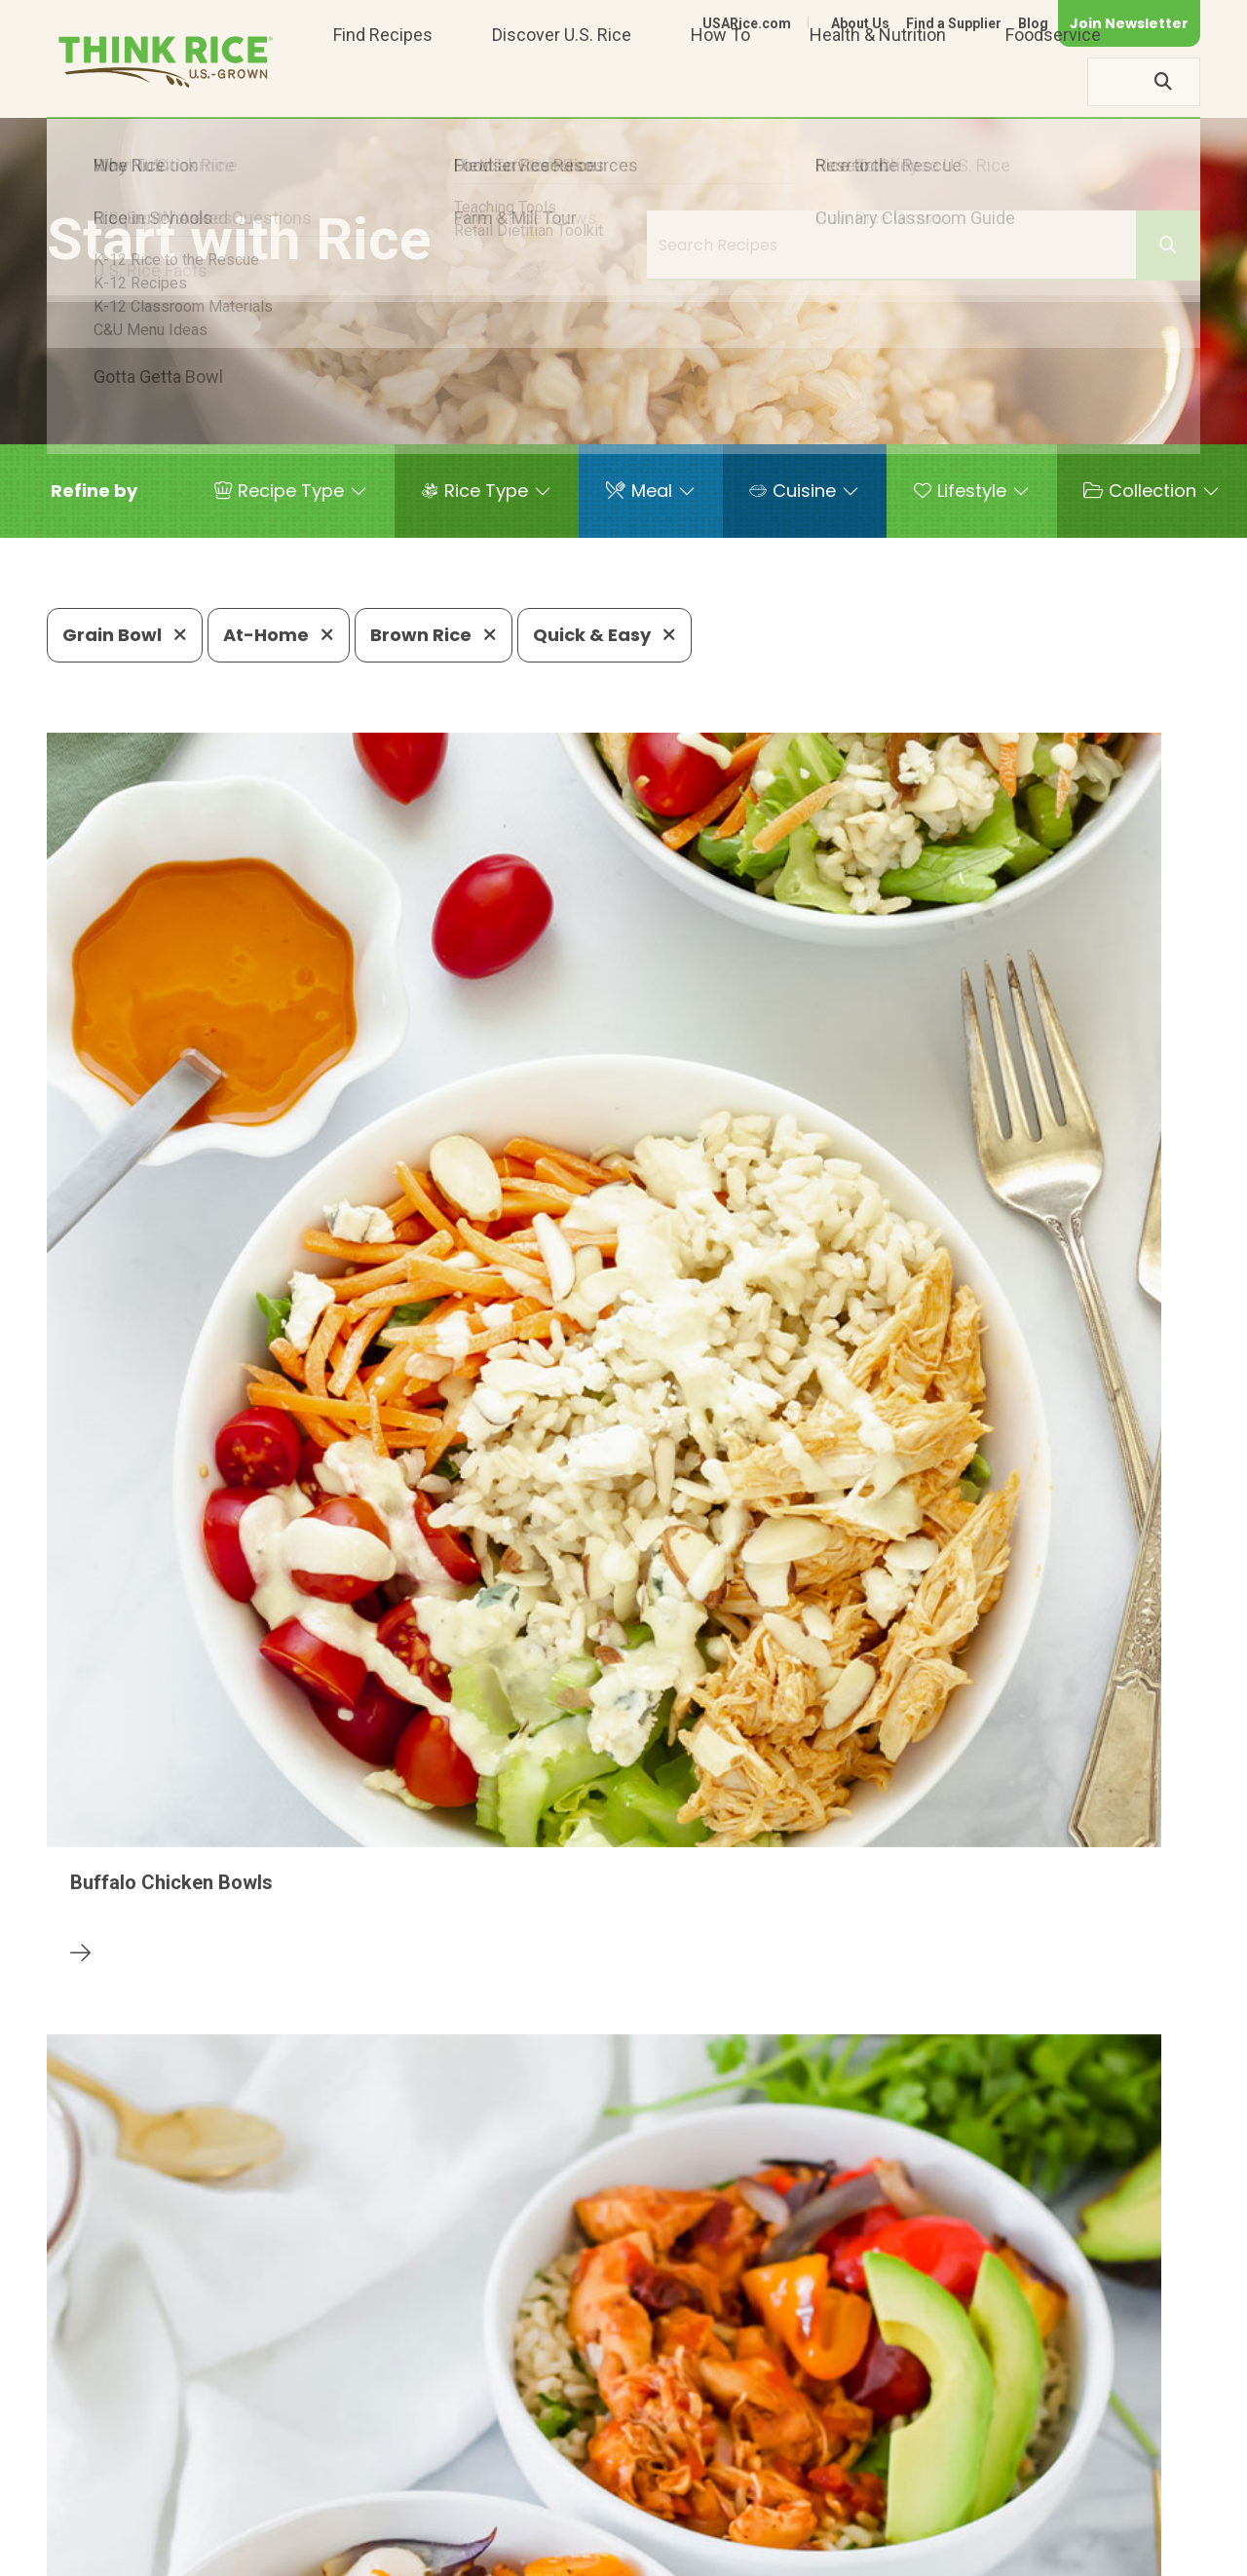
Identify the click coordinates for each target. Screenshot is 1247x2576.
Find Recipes (383, 81)
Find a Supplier (953, 23)
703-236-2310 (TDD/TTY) (743, 2493)
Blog (1033, 23)
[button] (94, 491)
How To (720, 81)
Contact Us (833, 2553)
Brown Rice (433, 635)
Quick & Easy (604, 635)
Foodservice (1053, 81)
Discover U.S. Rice (561, 81)
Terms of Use (1145, 2553)
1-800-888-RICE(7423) (520, 2493)
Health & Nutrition (878, 81)
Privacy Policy (943, 2553)
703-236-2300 (338, 2493)
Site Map (1046, 2553)
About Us (860, 23)
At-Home (278, 635)
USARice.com (746, 23)
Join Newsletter (1129, 23)
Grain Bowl (124, 635)
